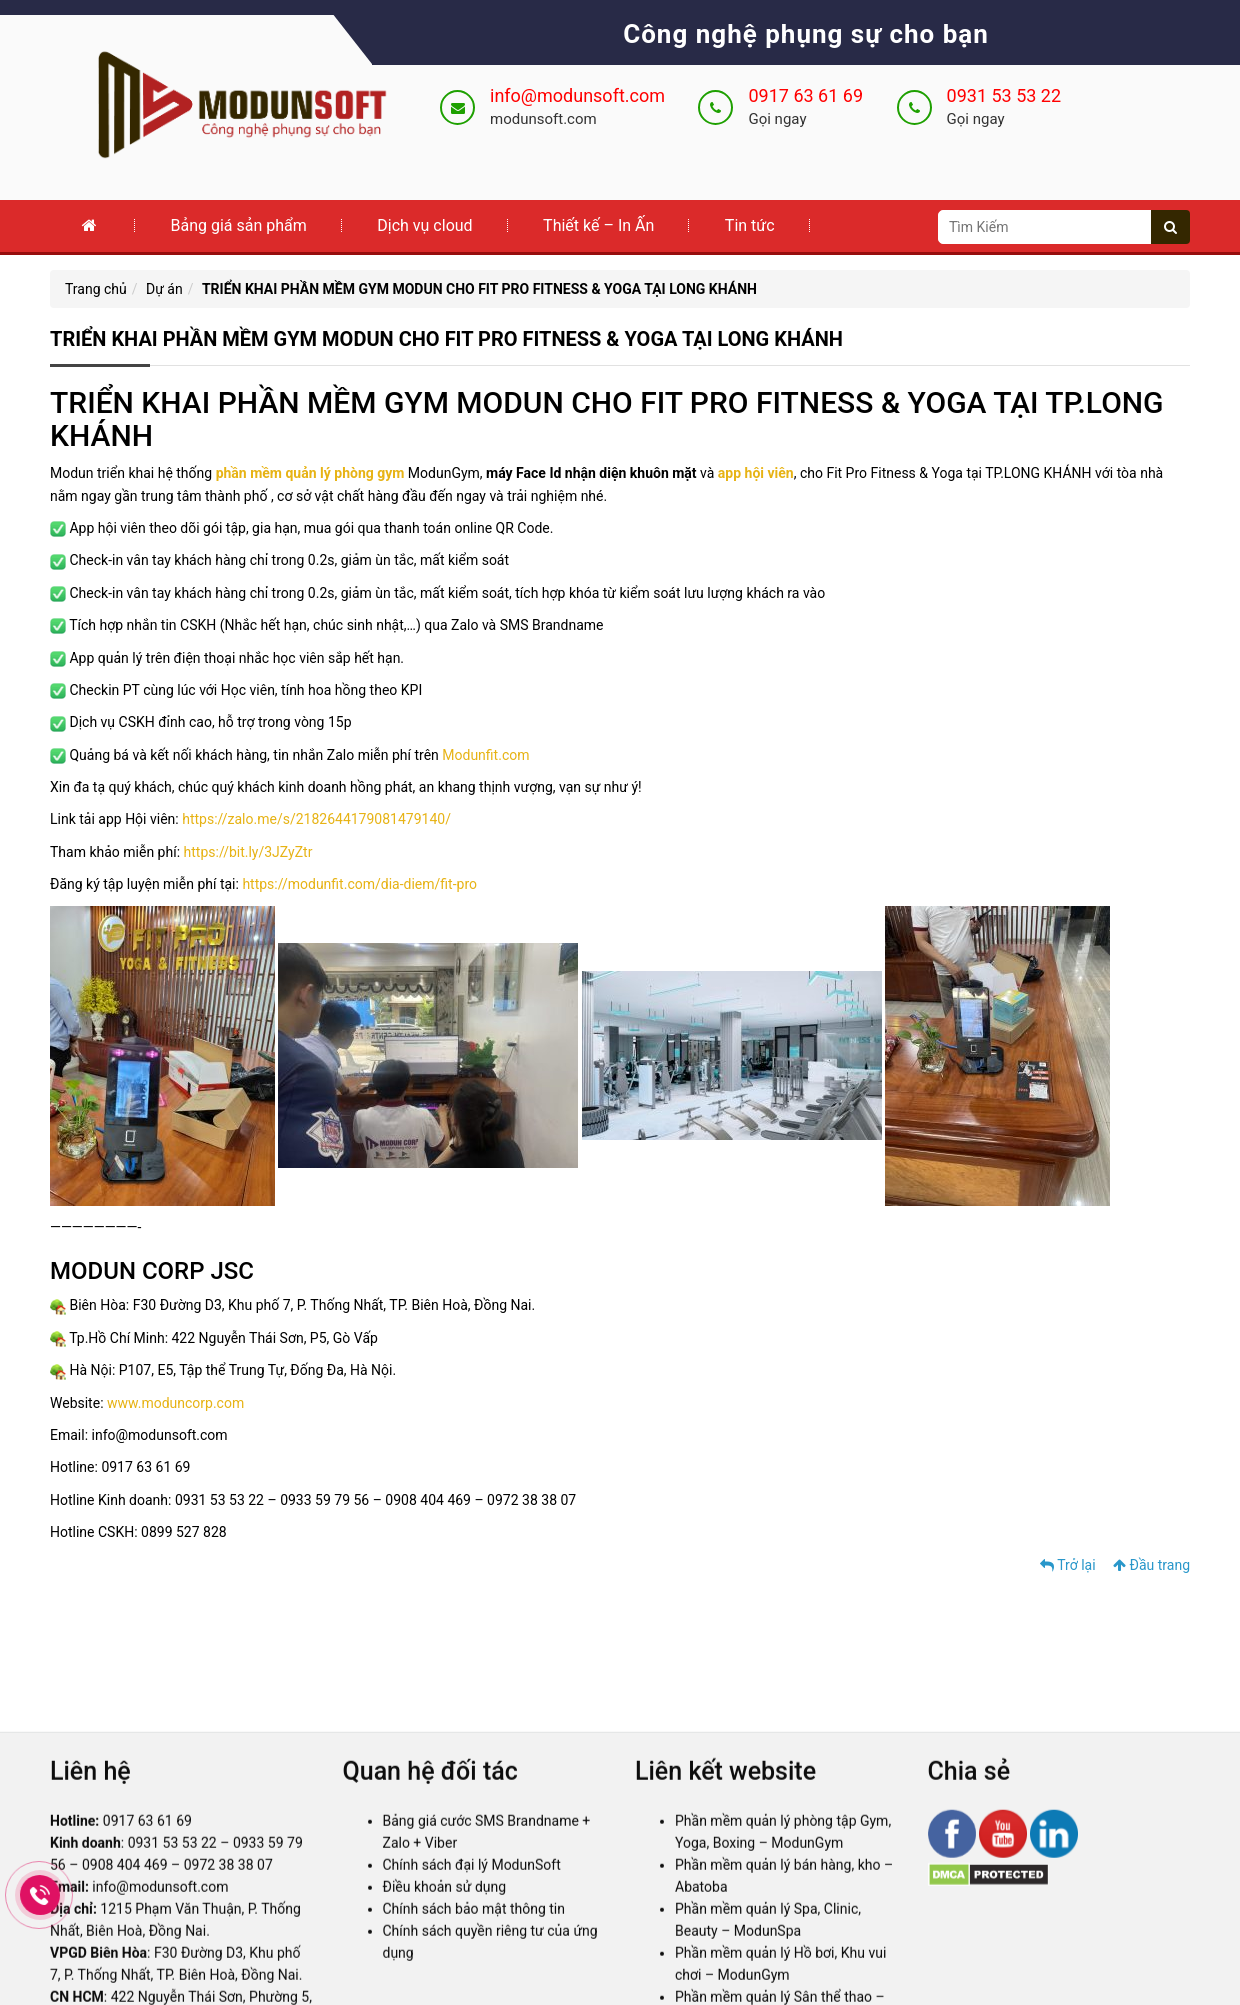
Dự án (164, 289)
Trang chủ (96, 289)
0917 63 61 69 (805, 95)
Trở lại (1068, 1565)
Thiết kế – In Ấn (598, 225)
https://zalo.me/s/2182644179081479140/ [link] (316, 819)
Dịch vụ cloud (424, 225)
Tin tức (750, 225)
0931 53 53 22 (1004, 95)
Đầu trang (1151, 1565)
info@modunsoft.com (577, 95)
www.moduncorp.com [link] (175, 1403)
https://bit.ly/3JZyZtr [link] (248, 852)
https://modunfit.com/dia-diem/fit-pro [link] (359, 884)
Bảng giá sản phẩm (238, 225)
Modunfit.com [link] (485, 755)
